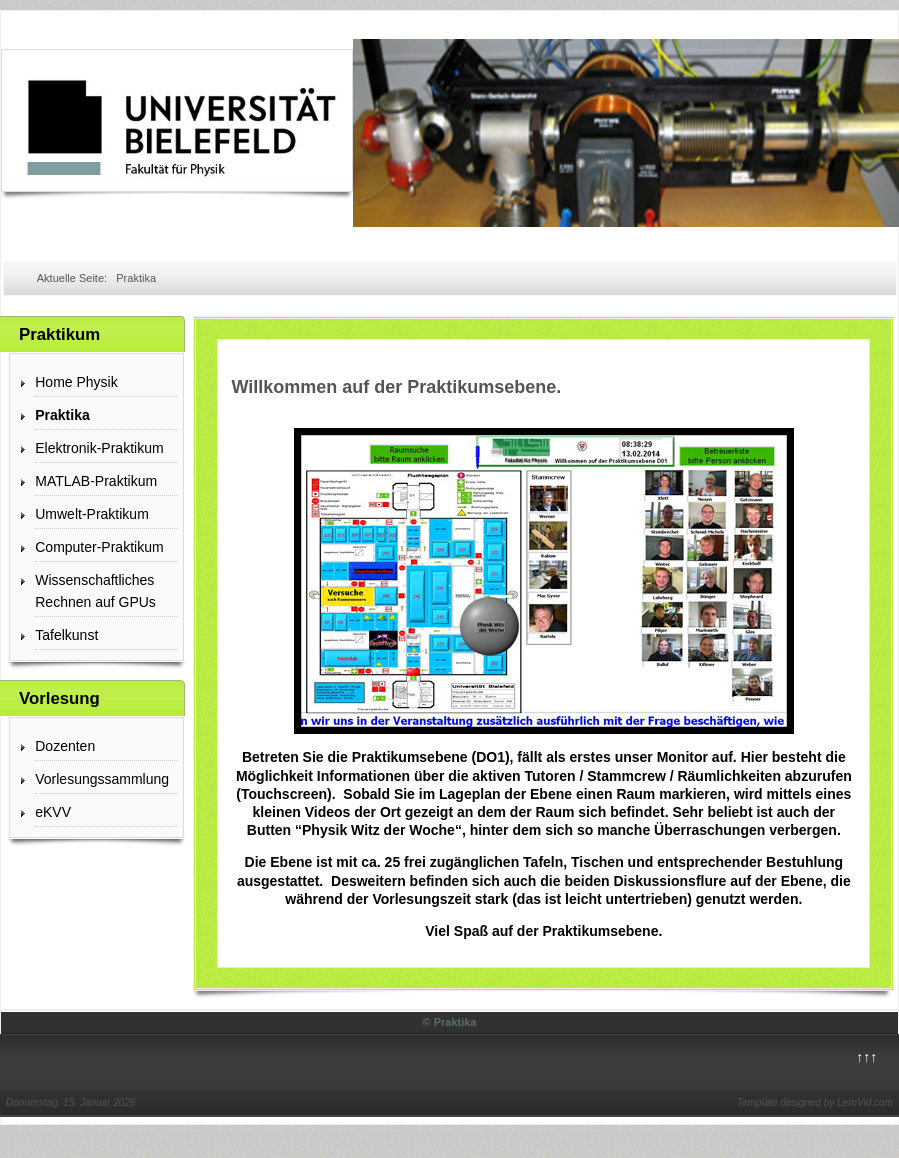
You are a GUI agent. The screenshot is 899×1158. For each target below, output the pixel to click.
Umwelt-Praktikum (92, 514)
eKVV (53, 812)
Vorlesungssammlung (102, 779)
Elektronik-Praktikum (99, 448)
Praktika (62, 415)
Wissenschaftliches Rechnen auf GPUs (95, 591)
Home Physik (76, 382)
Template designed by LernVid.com (815, 1102)
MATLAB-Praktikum (96, 481)
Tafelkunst (66, 635)
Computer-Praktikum (99, 547)
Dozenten (65, 746)
